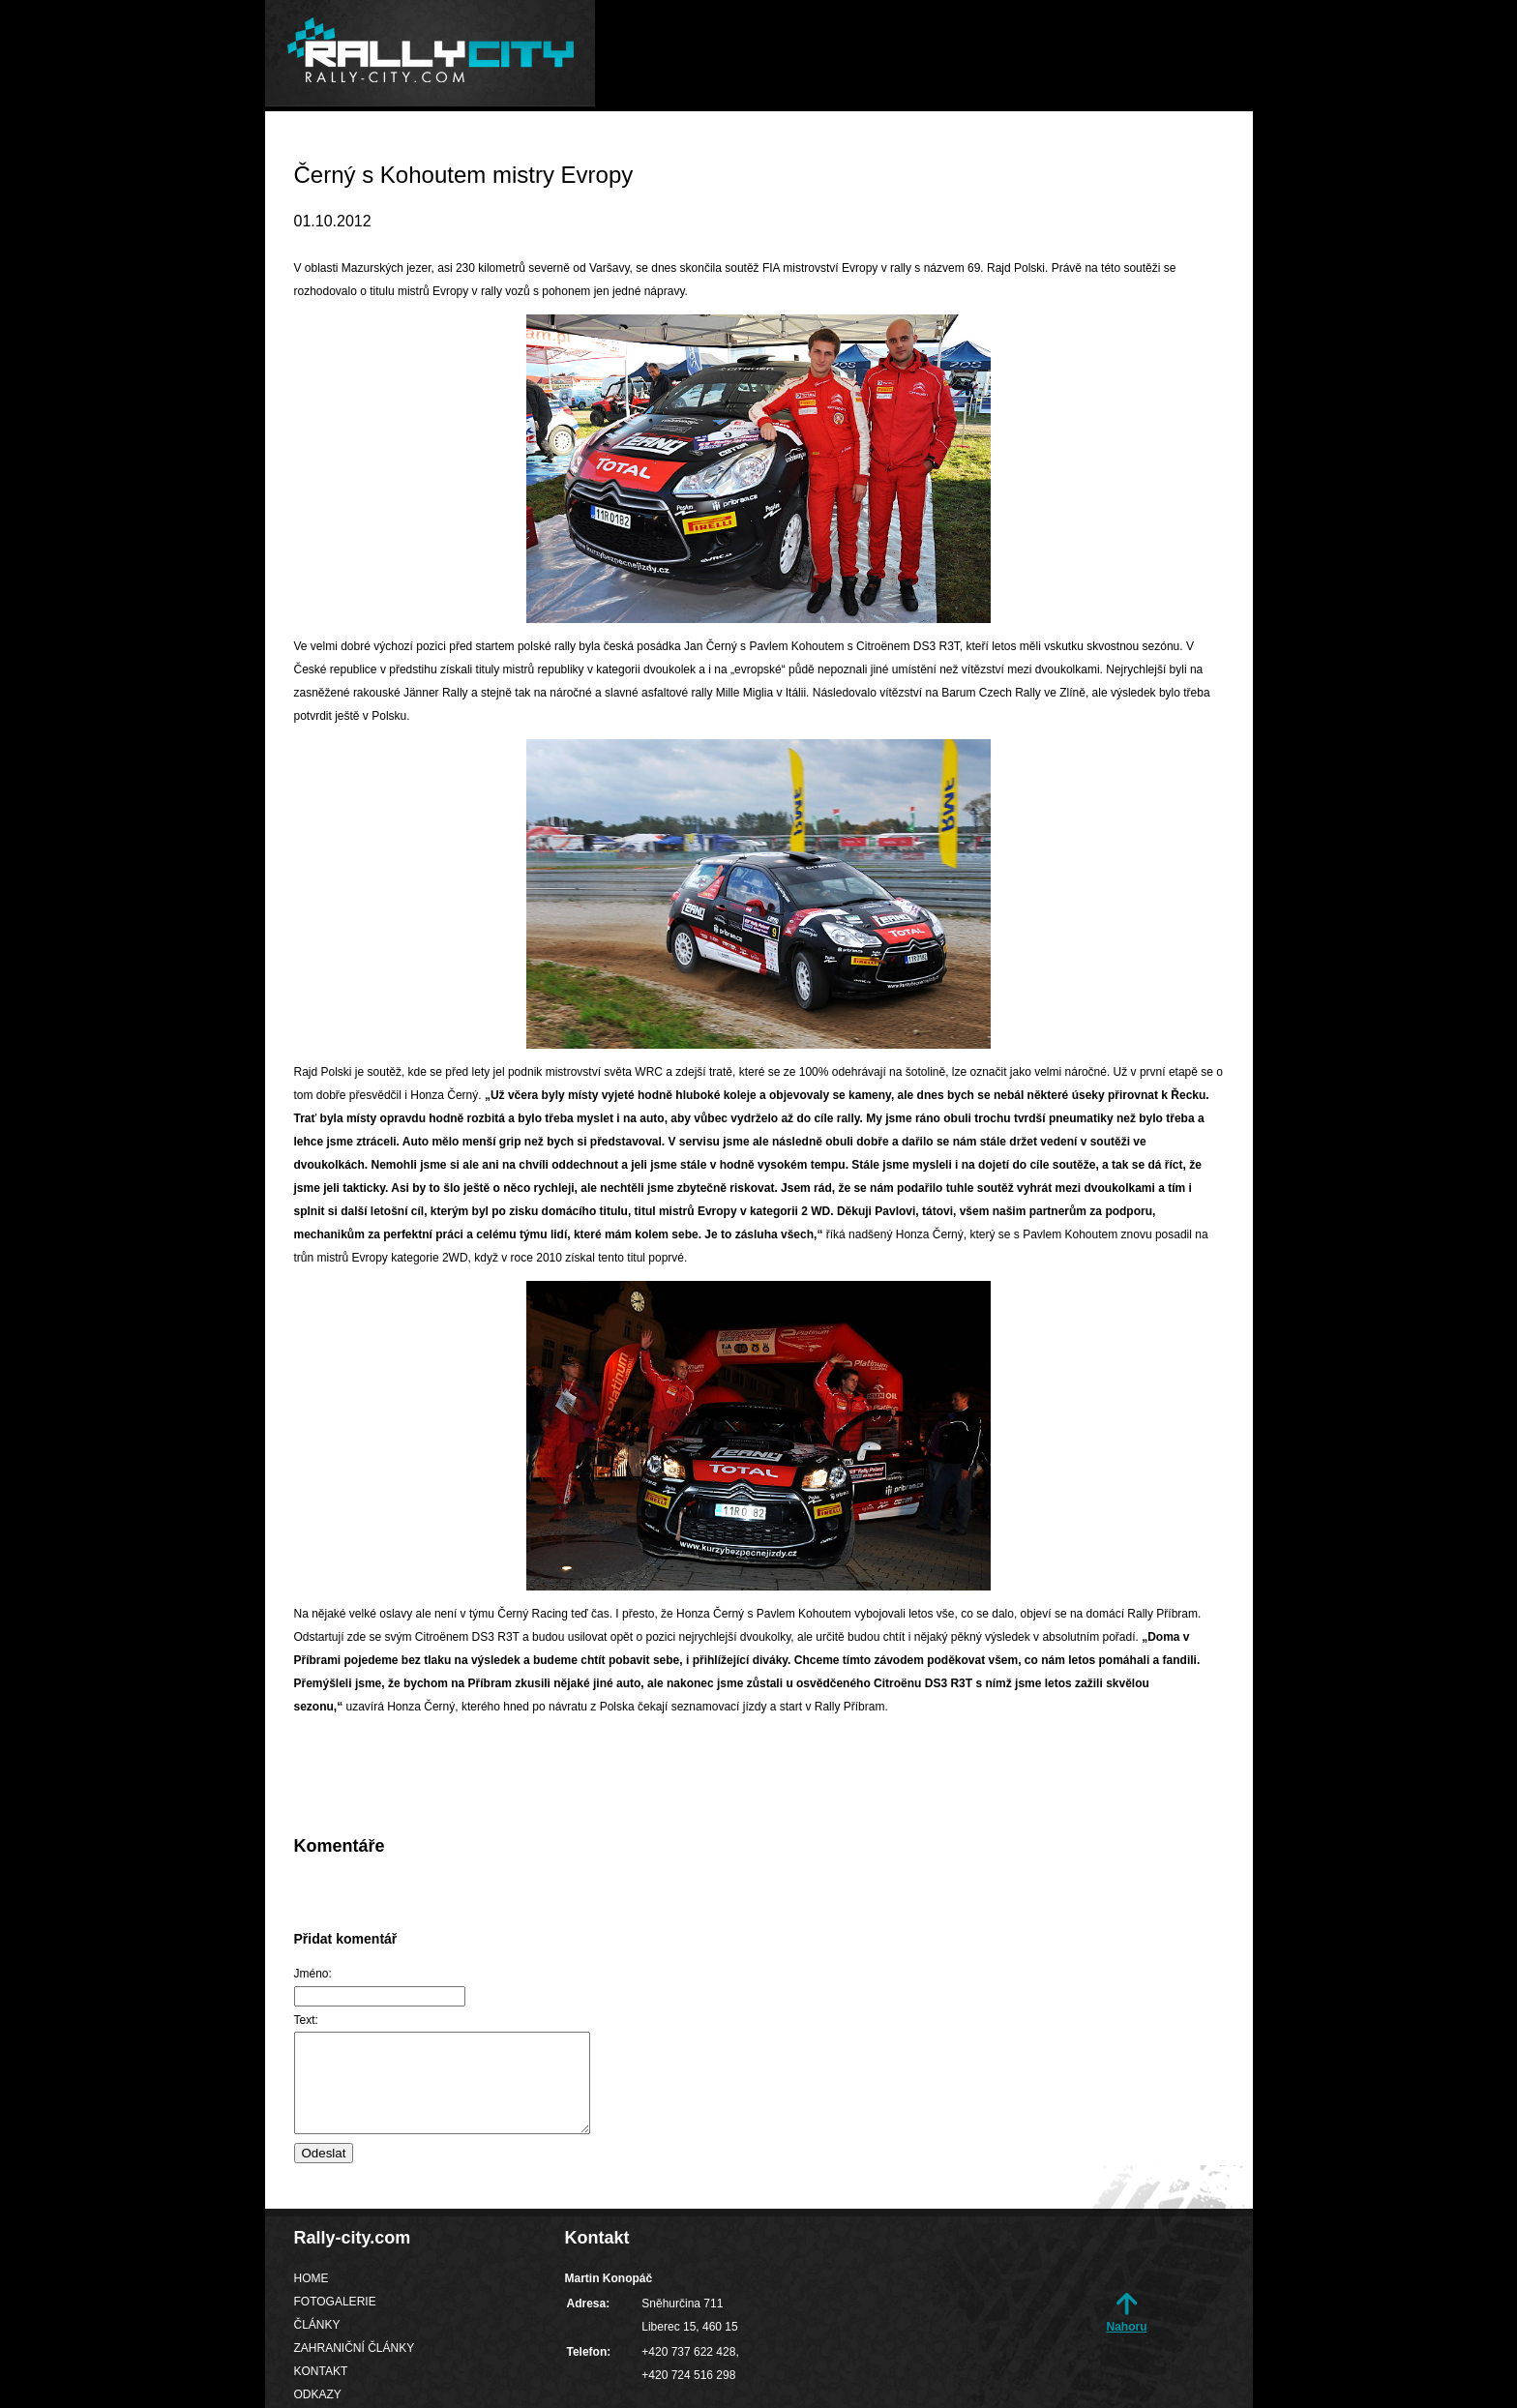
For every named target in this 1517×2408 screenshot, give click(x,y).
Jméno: (313, 1973)
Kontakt (1104, 149)
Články (809, 149)
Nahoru (1127, 2327)
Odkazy (1206, 149)
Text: (306, 2020)
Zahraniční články (954, 149)
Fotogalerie (690, 149)
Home (577, 149)
